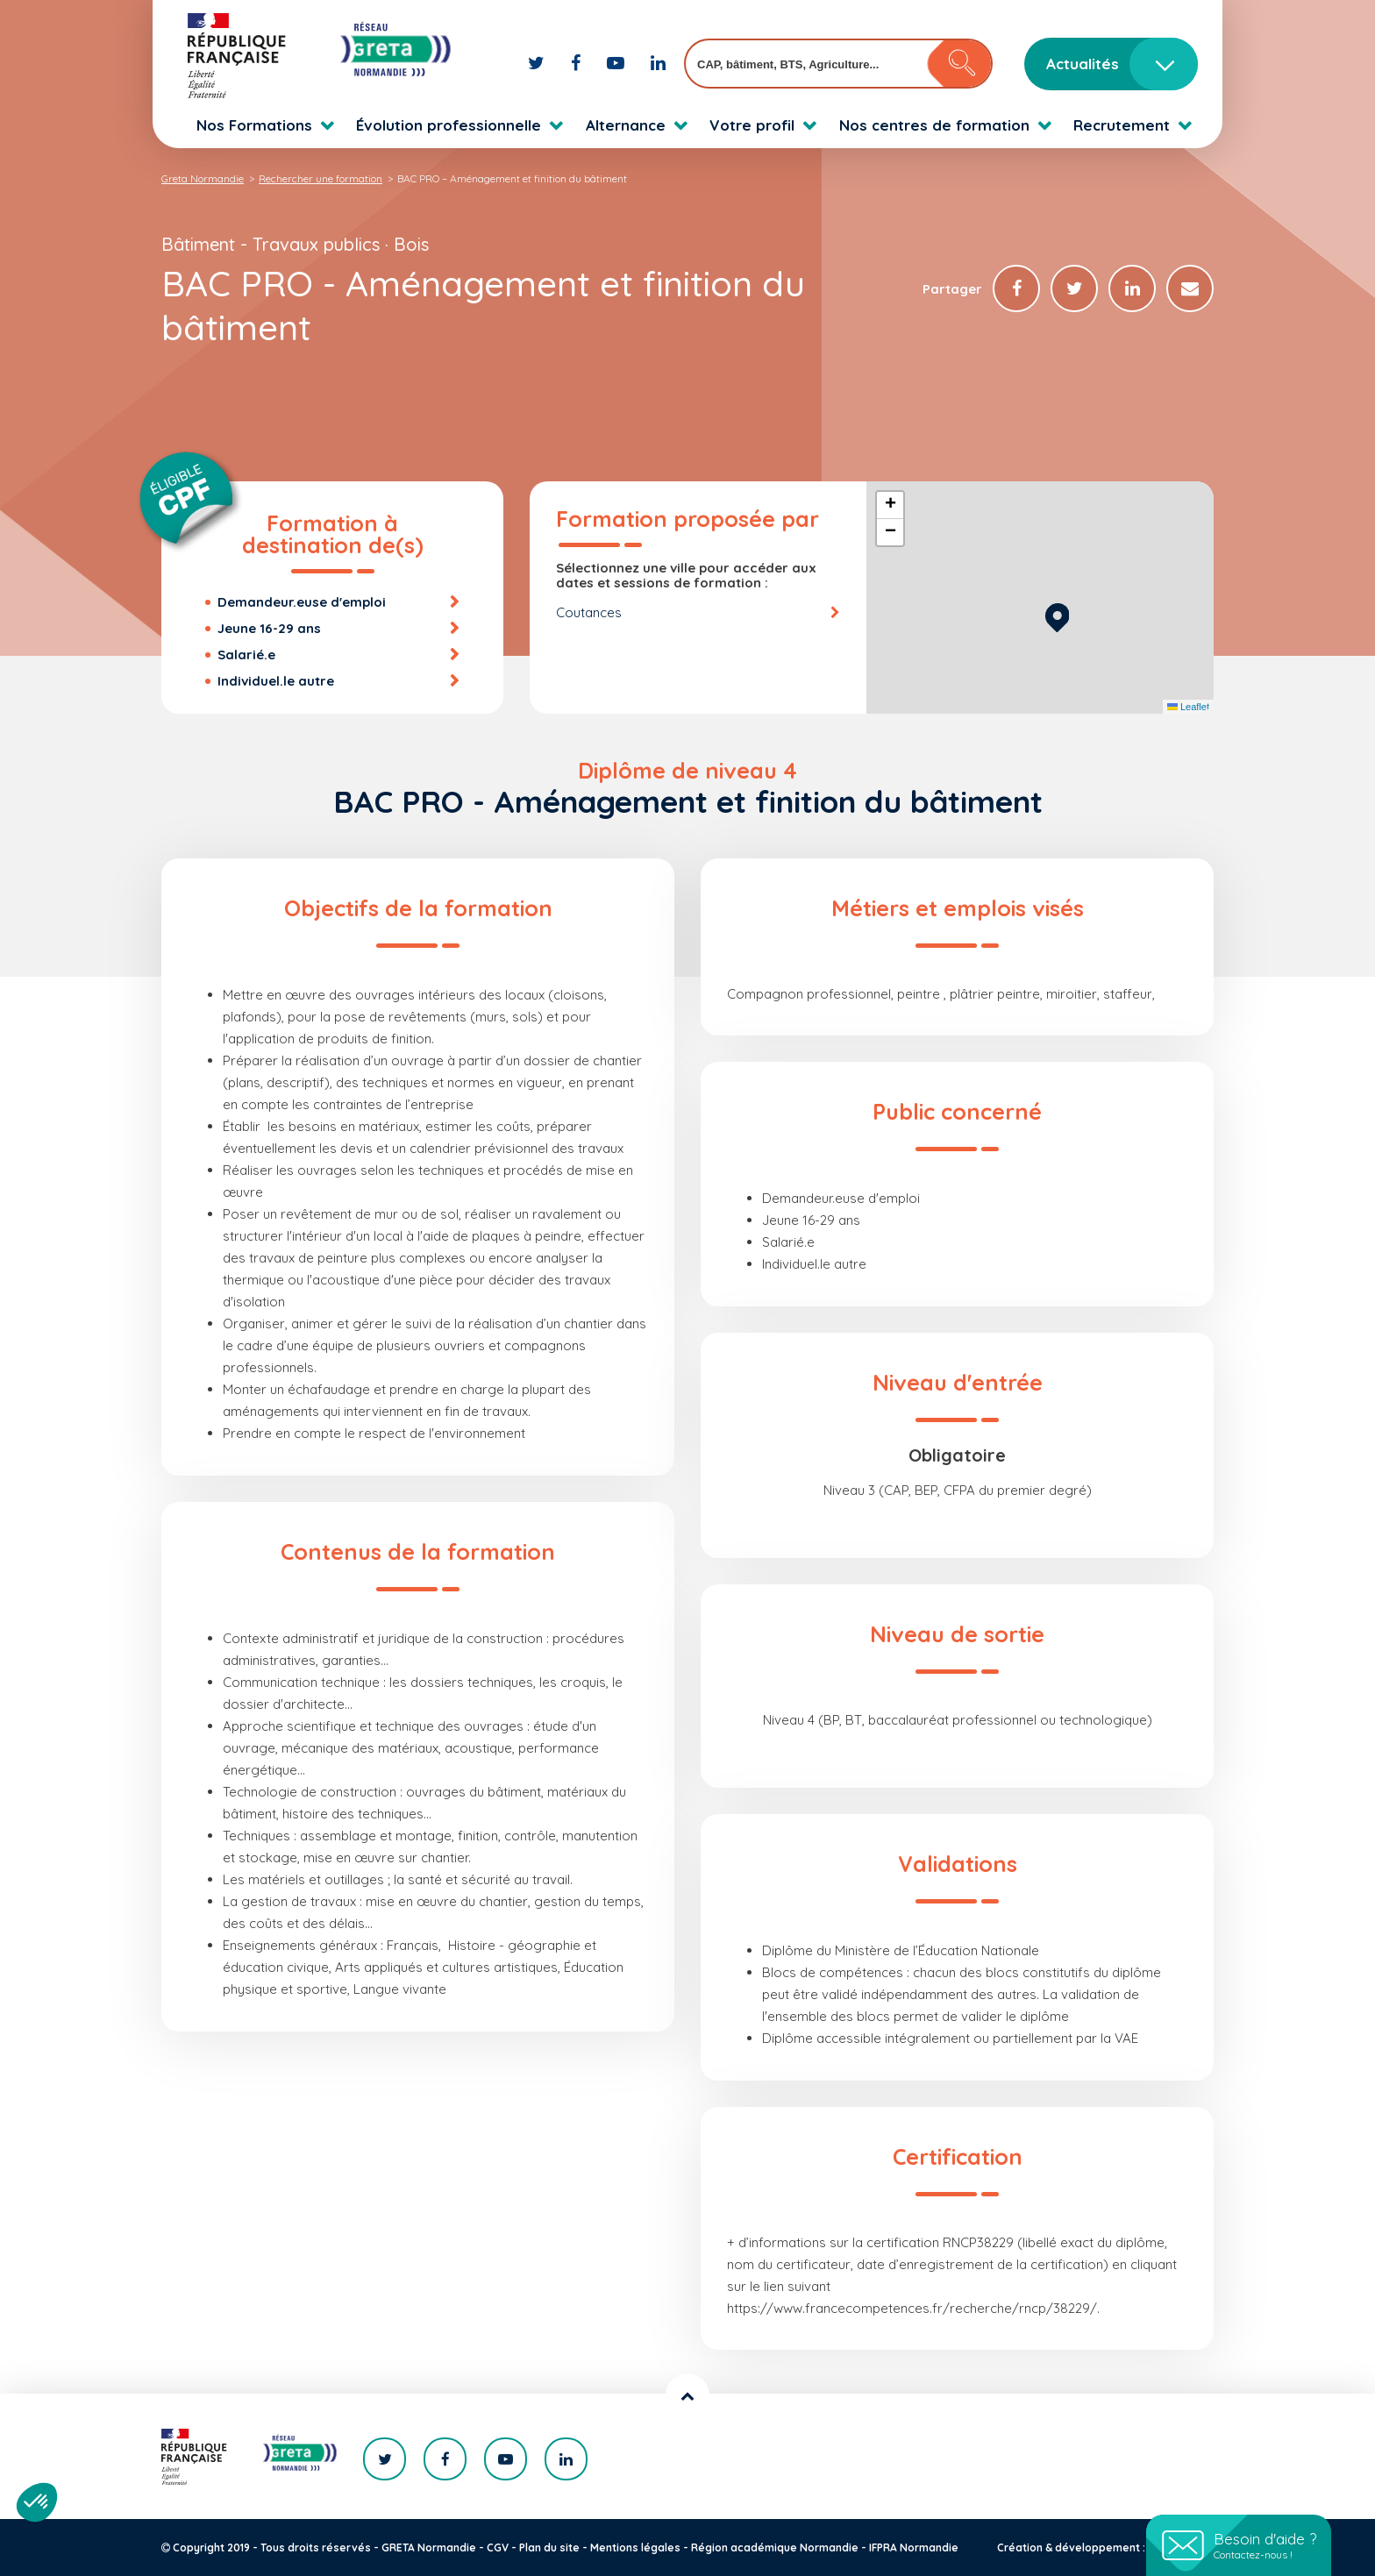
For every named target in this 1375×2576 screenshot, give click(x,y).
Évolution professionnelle (448, 125)
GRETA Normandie (428, 2547)
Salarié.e (246, 654)
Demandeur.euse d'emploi (301, 601)
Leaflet (1188, 706)
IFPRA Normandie (913, 2547)
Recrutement (1121, 125)
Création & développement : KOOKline (1097, 2547)
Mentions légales (635, 2547)
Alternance (626, 125)
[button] (1057, 615)
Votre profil (751, 125)
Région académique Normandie (774, 2547)
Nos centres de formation (934, 125)
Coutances (589, 612)
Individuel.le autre (275, 680)
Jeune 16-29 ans (269, 628)
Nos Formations (254, 125)
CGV (498, 2547)
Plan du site (549, 2547)
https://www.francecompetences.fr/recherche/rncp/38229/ (912, 2308)
